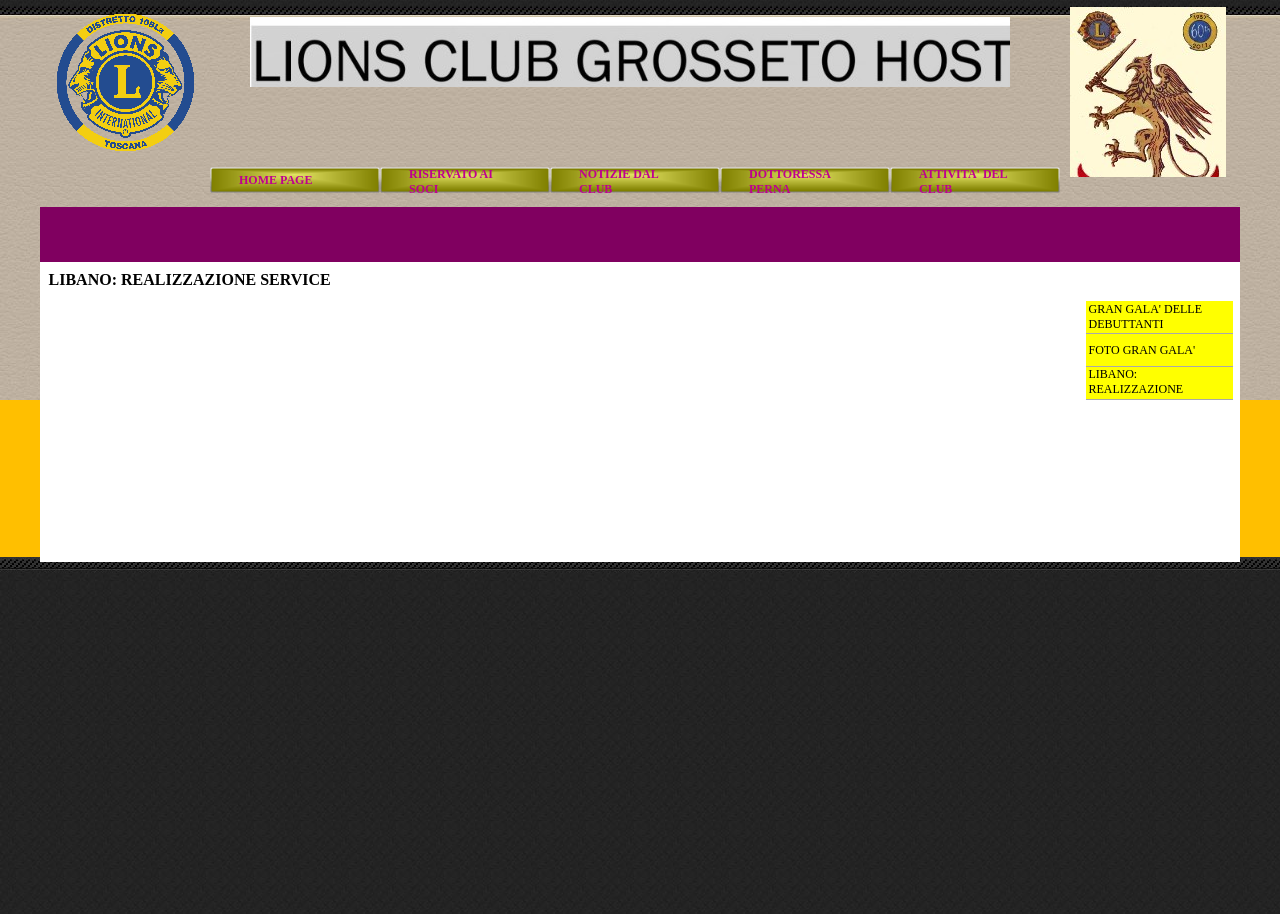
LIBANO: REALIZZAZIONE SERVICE (1136, 389)
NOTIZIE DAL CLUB (618, 181)
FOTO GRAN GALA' (1142, 350)
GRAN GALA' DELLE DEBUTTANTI (1145, 316)
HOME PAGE (275, 180)
